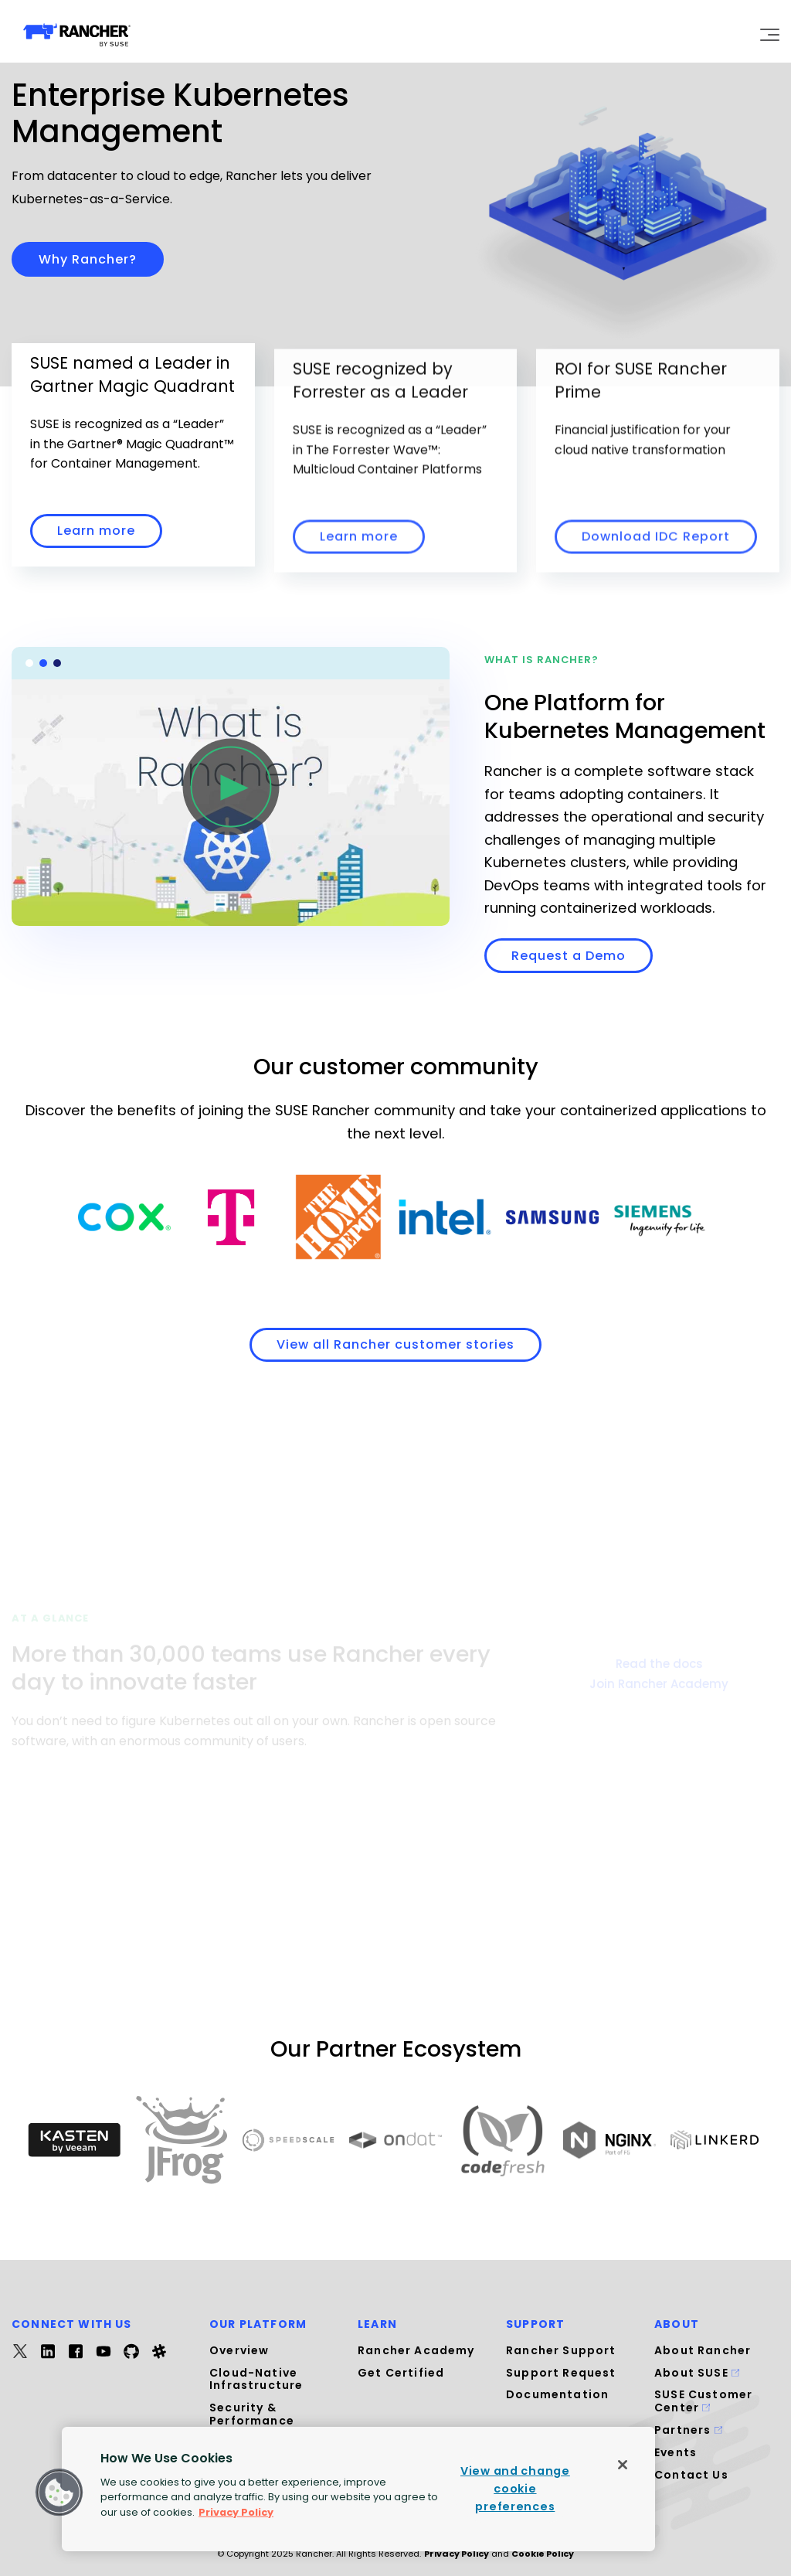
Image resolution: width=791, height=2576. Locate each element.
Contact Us (691, 2474)
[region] (358, 2489)
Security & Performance (251, 2414)
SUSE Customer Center (703, 2401)
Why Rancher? (88, 259)
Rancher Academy (416, 2350)
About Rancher (702, 2350)
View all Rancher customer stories (395, 1344)
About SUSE (696, 2372)
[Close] (623, 2465)
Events (675, 2452)
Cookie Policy (542, 2553)
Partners (688, 2430)
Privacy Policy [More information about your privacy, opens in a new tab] (236, 2511)
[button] (59, 2492)
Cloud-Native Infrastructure (256, 2379)
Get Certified (401, 2372)
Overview (239, 2350)
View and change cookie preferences (515, 2488)
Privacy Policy (456, 2553)
